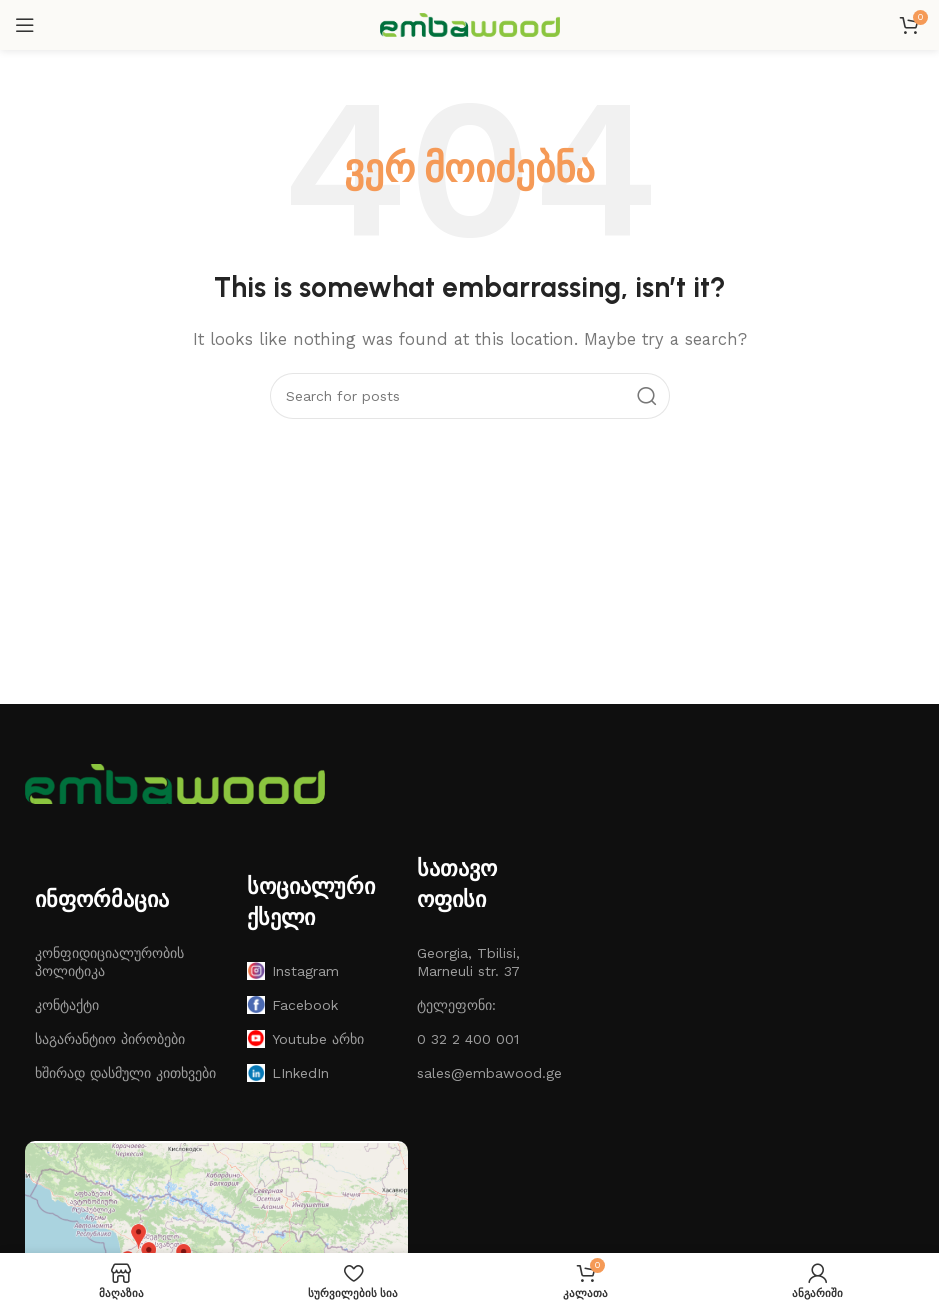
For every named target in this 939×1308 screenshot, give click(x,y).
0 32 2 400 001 (468, 1039)
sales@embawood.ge (470, 1073)
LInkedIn (288, 1073)
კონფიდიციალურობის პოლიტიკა (109, 962)
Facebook (292, 1005)
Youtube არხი (305, 1039)
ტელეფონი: (456, 1005)
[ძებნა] (470, 396)
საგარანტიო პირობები (110, 1039)
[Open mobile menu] (25, 25)
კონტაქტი (67, 1005)
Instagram (293, 971)
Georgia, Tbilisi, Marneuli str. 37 (468, 962)
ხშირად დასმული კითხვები (125, 1073)
